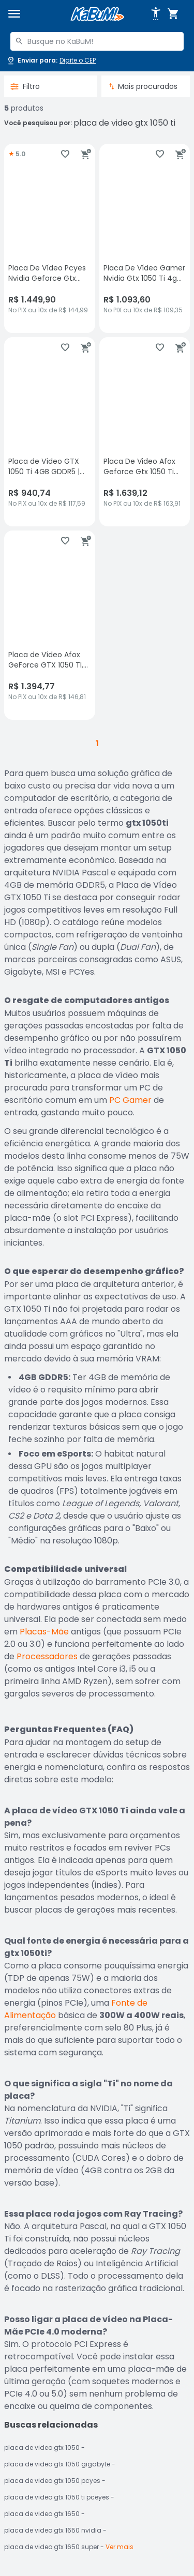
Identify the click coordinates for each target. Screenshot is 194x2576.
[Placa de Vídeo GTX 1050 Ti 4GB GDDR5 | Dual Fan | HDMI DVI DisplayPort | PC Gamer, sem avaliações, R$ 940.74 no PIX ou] (49, 431)
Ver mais (119, 2546)
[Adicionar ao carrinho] (86, 154)
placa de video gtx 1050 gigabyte (57, 2464)
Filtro (25, 86)
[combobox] (97, 41)
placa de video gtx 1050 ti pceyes (56, 2497)
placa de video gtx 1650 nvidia (52, 2530)
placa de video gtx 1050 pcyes (52, 2480)
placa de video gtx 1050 (42, 2447)
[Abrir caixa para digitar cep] (51, 60)
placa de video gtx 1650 (42, 2513)
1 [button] (97, 743)
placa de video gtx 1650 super (51, 2546)
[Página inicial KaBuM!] (97, 14)
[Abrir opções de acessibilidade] (155, 14)
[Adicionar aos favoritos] (65, 154)
